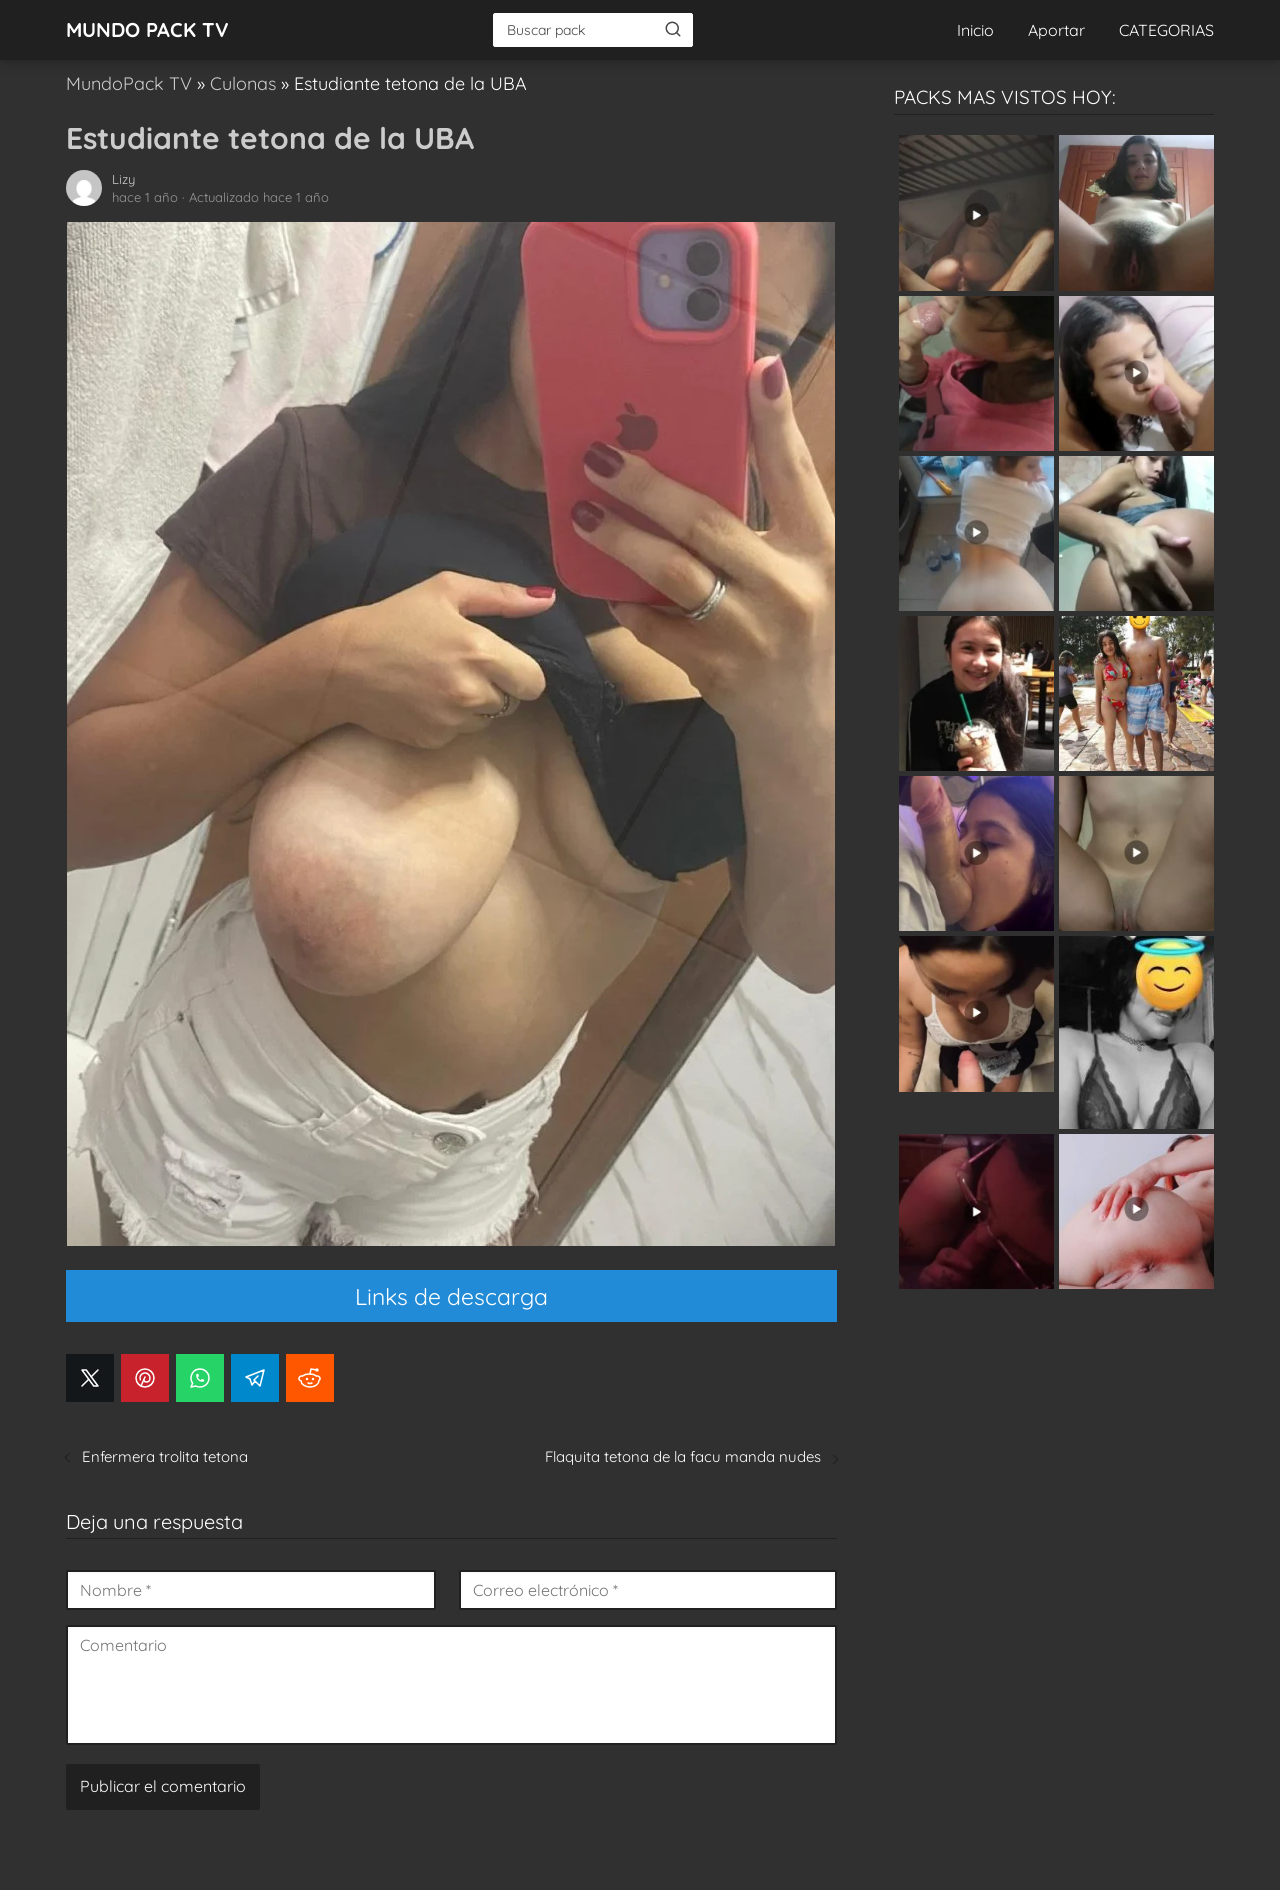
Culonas (243, 83)
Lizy (123, 179)
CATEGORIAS (1166, 30)
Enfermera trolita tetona (165, 1456)
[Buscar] (673, 29)
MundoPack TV (129, 83)
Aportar (1056, 30)
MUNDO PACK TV (147, 29)
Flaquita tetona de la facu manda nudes (683, 1456)
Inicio (975, 30)
